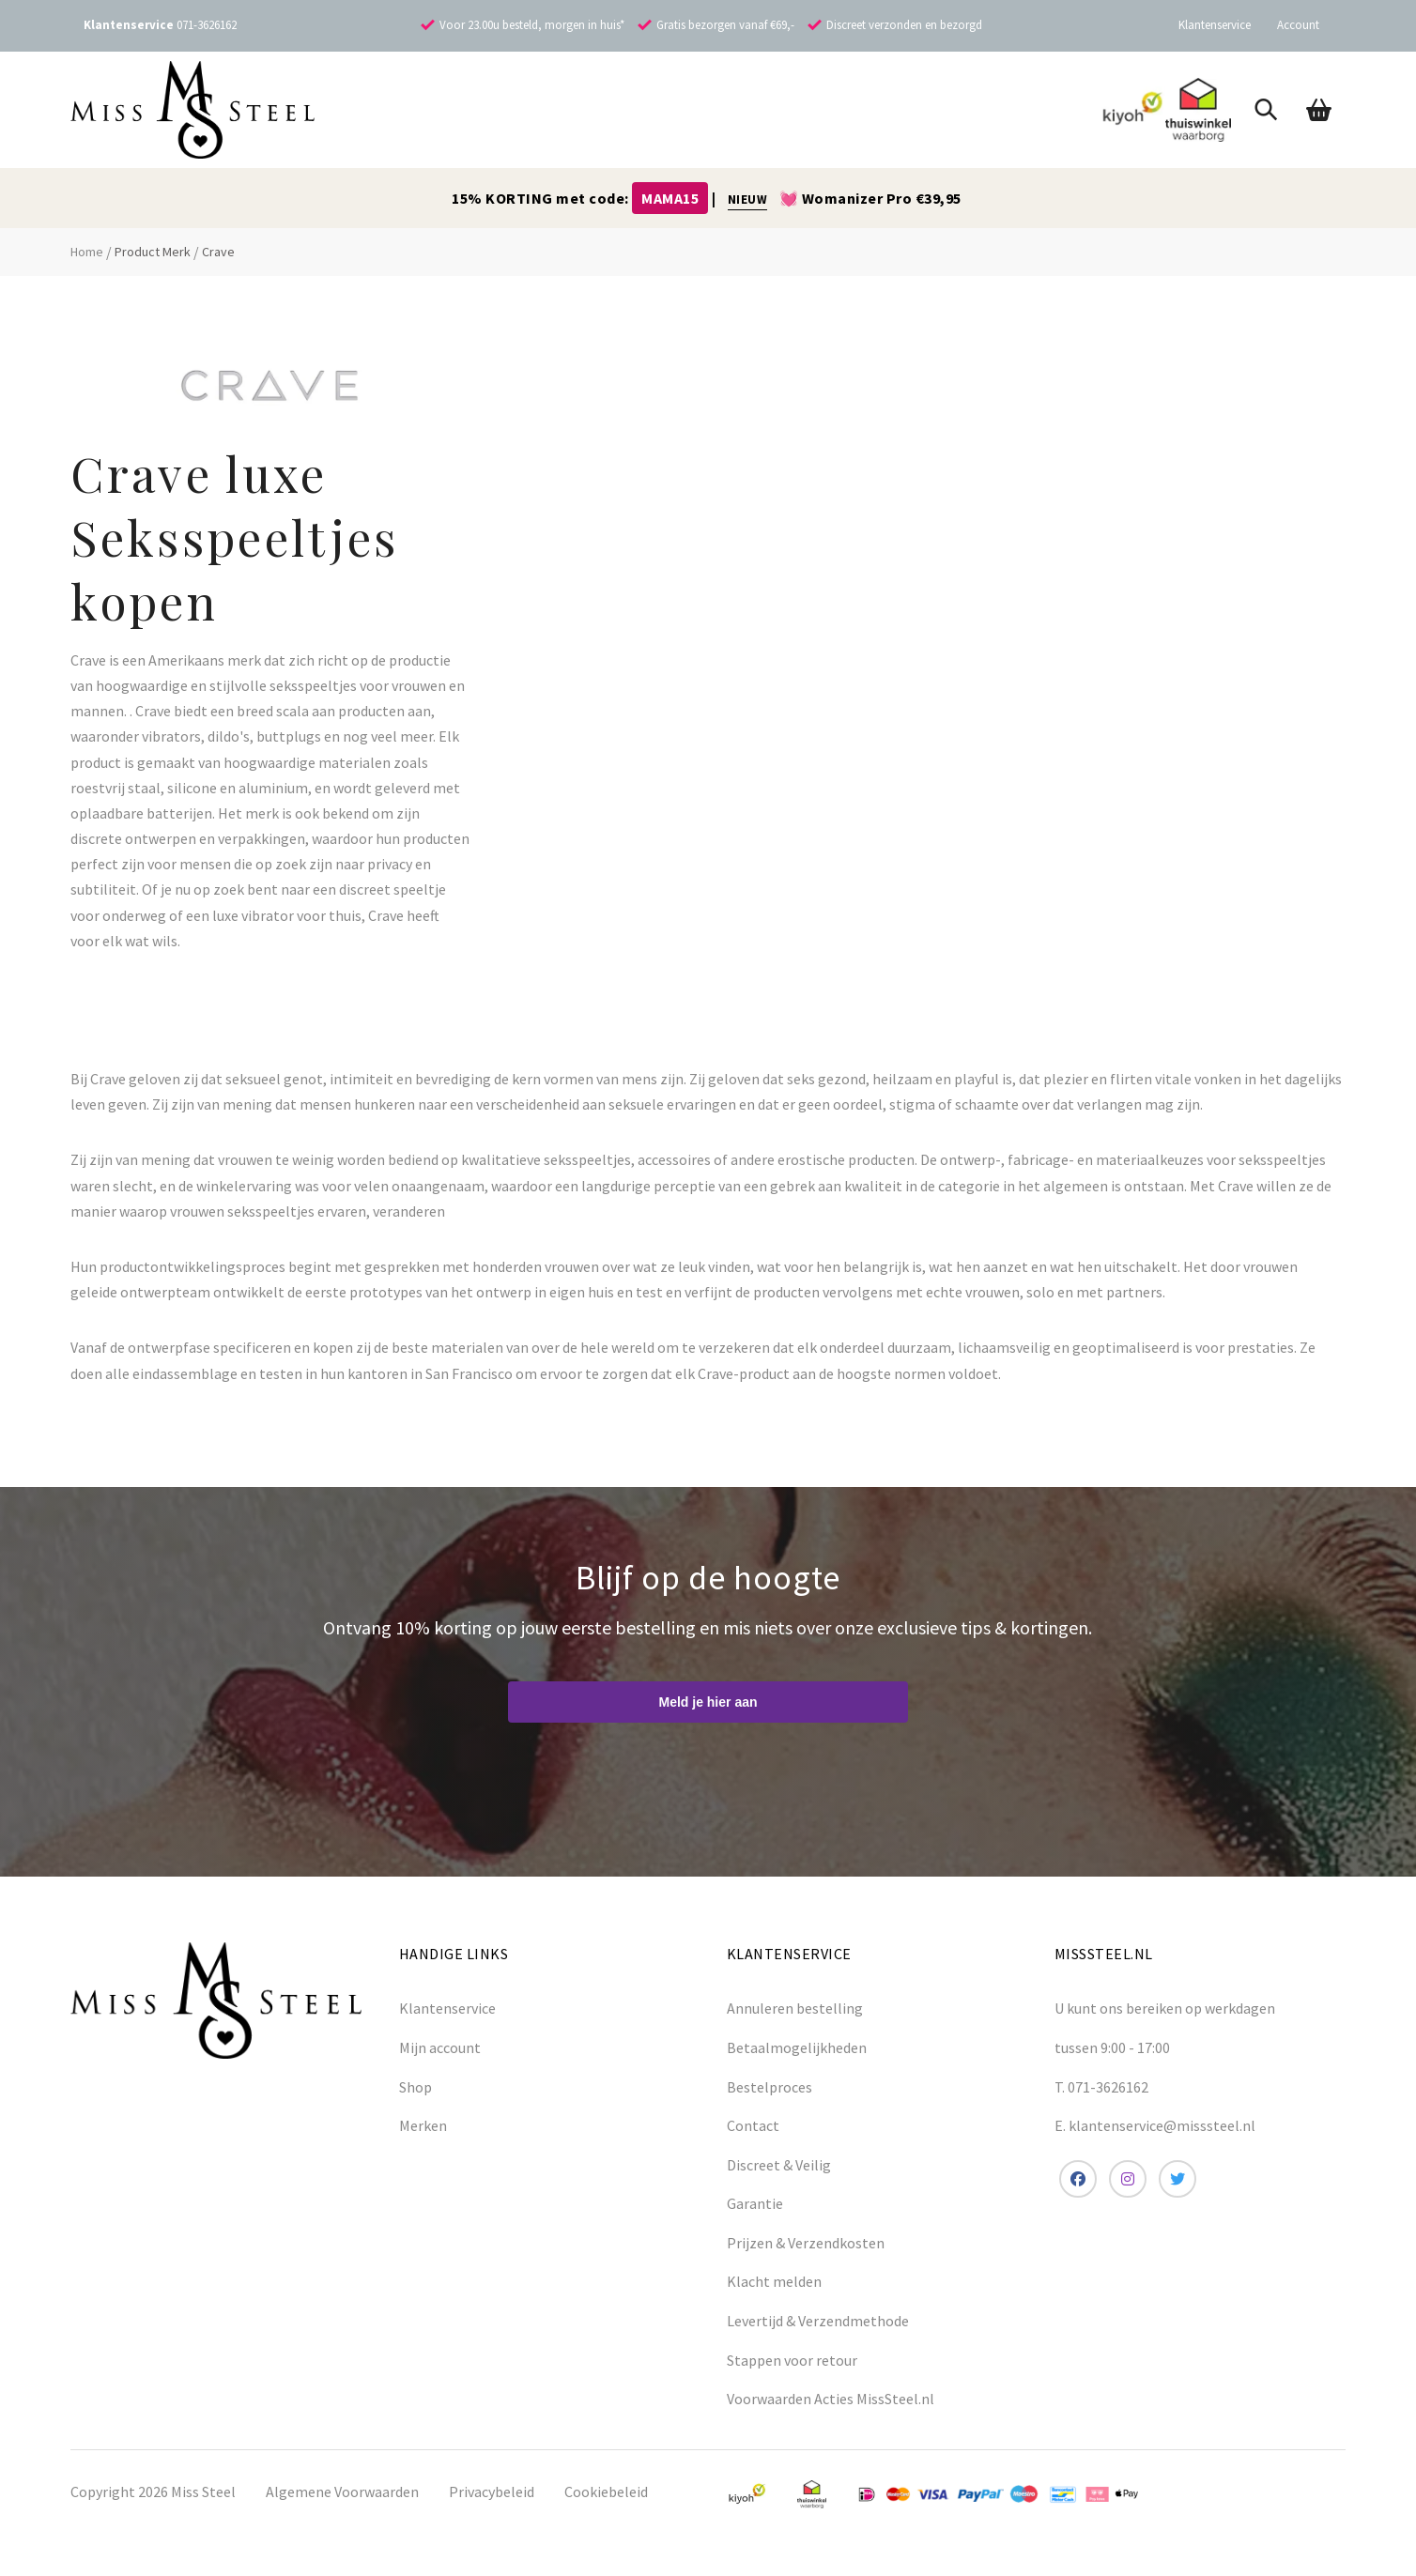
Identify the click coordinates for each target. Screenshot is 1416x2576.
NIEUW (748, 199)
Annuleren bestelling (795, 2008)
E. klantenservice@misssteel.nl (1154, 2125)
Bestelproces (769, 2087)
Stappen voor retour (792, 2360)
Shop (415, 2087)
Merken (423, 2125)
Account (1298, 25)
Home (86, 251)
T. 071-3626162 (1101, 2087)
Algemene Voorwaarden (342, 2491)
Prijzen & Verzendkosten (806, 2242)
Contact (753, 2125)
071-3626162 (207, 25)
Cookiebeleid (606, 2491)
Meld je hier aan (707, 1702)
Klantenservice (1214, 25)
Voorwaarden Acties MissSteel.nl (830, 2398)
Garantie (755, 2203)
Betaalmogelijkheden (797, 2047)
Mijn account (440, 2047)
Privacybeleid (491, 2491)
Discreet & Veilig (779, 2164)
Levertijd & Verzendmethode (818, 2320)
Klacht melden (774, 2281)
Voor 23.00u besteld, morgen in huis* (531, 25)
